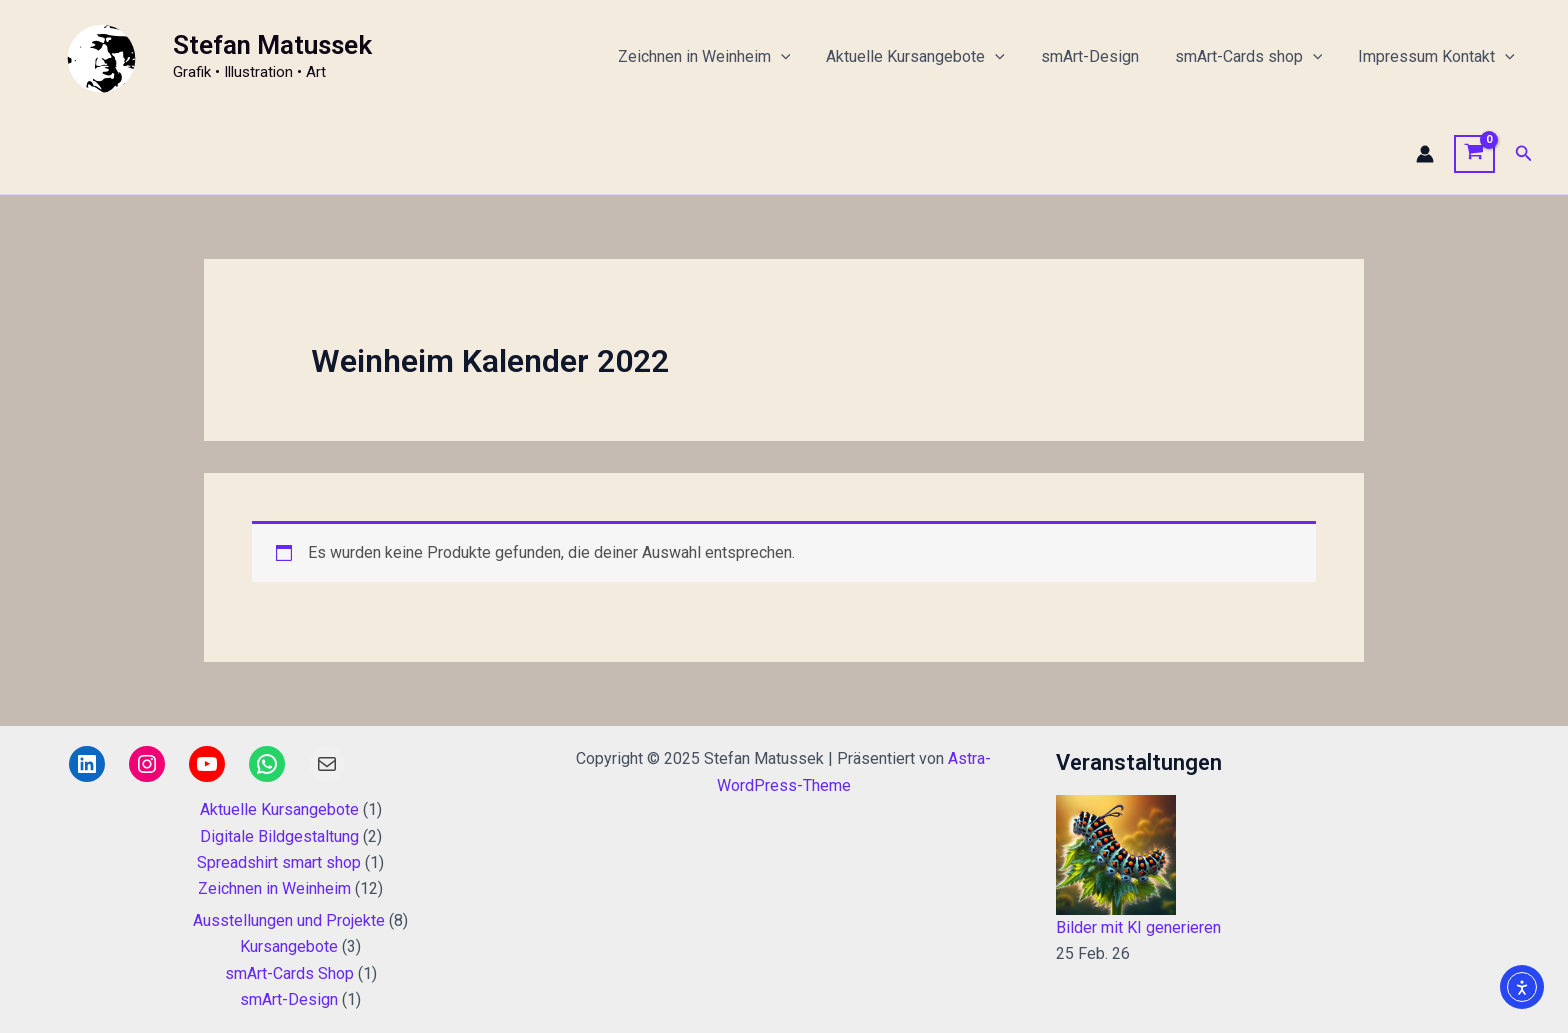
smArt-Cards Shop (289, 973)
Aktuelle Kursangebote (929, 57)
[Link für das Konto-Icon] (1425, 154)
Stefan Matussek (272, 45)
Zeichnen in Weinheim (722, 57)
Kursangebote (289, 946)
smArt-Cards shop (1255, 57)
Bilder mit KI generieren (1138, 927)
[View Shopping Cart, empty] (1474, 154)
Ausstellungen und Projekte (289, 920)
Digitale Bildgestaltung (279, 836)
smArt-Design (1100, 56)
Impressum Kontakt (1438, 57)
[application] (799, 57)
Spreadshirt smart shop (279, 862)
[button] (1524, 153)
